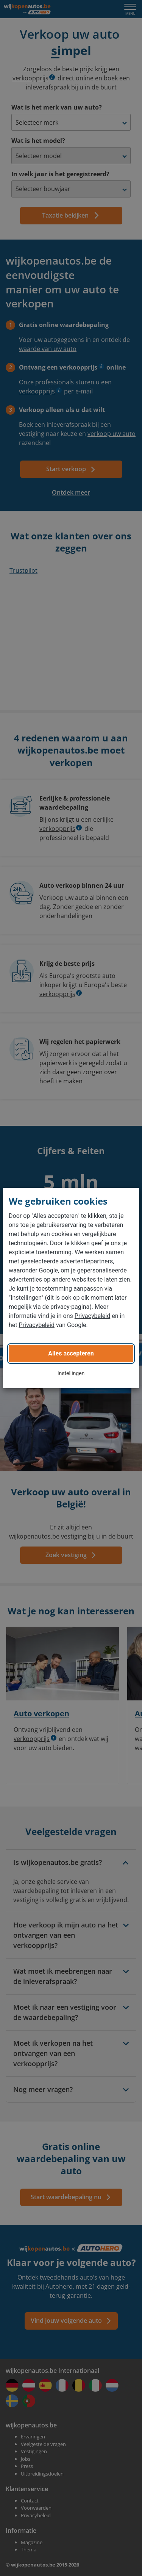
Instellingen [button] (71, 1373)
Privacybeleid (92, 1315)
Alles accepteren (71, 1353)
